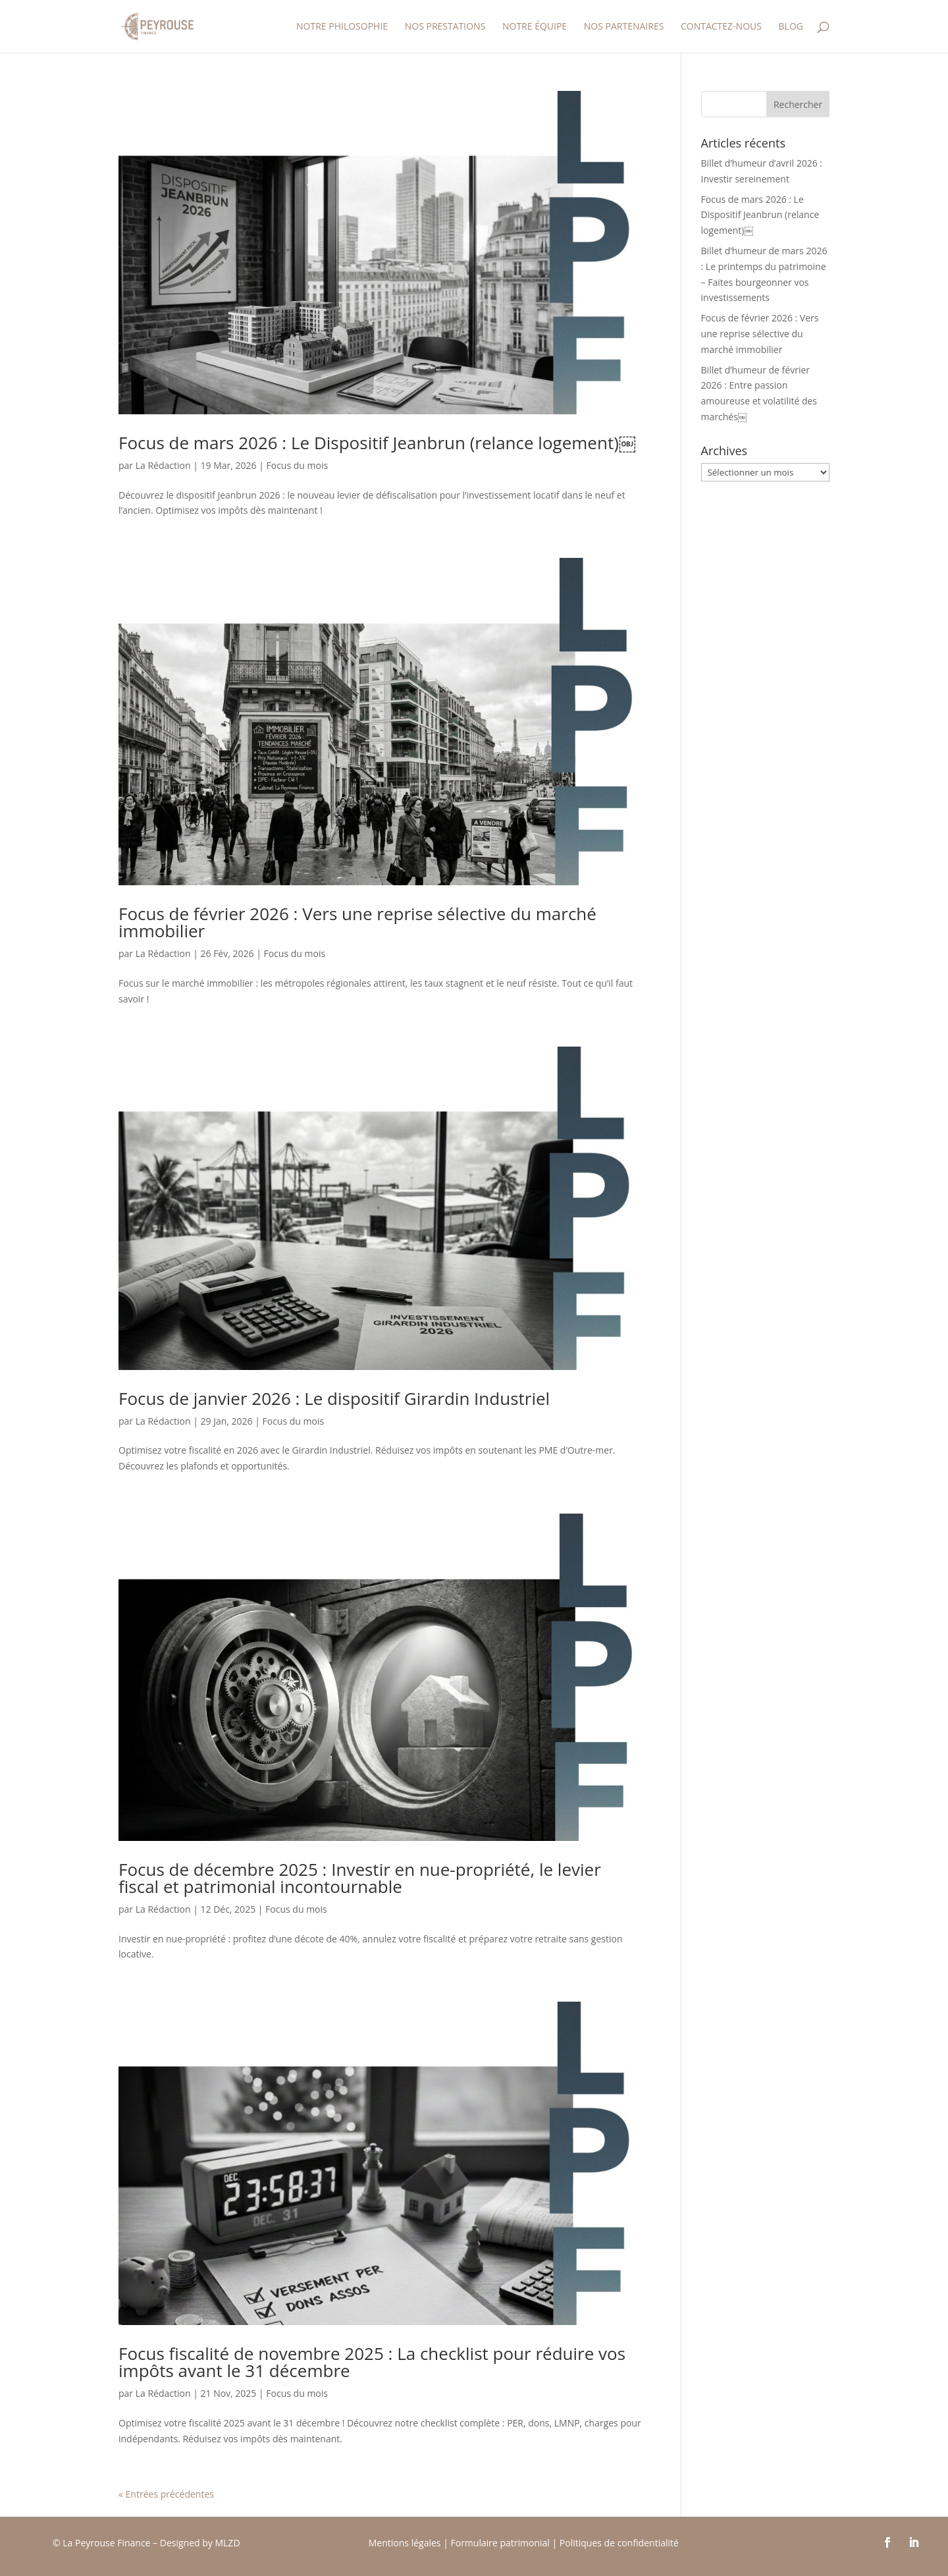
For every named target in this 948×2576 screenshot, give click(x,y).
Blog (791, 27)
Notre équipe (534, 27)
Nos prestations (445, 27)
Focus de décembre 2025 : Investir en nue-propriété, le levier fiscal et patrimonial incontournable (359, 1877)
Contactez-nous (721, 27)
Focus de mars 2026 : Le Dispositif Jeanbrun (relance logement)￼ (377, 442)
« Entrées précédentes (166, 2494)
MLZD (228, 2542)
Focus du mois (297, 465)
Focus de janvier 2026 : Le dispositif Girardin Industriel (334, 1398)
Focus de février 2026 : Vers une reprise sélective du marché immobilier (357, 922)
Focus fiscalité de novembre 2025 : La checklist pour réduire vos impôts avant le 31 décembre (371, 2362)
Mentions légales (405, 2542)
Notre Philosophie (342, 27)
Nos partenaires (624, 27)
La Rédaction (163, 465)
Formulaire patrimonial (499, 2542)
